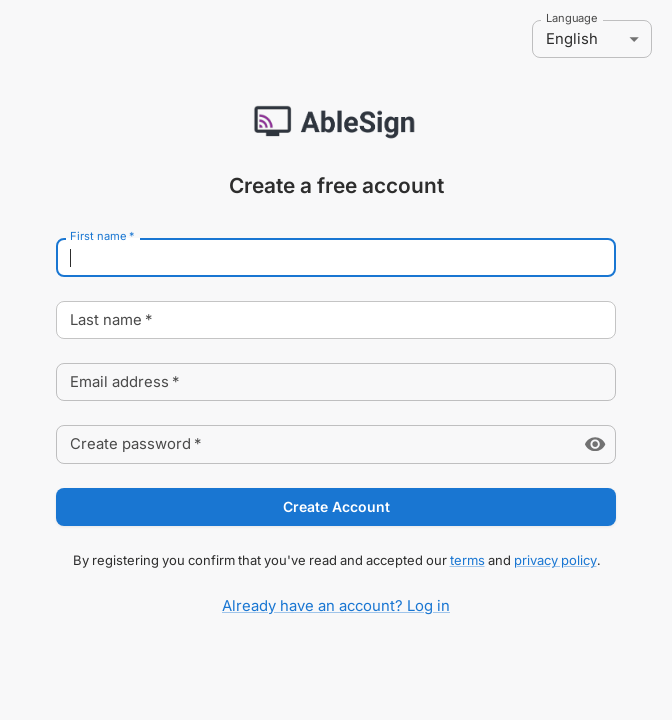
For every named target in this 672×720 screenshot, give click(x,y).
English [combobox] (572, 39)
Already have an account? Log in (336, 606)
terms (467, 560)
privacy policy (555, 560)
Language (572, 19)
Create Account (336, 507)
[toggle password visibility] (595, 444)
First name (102, 237)
